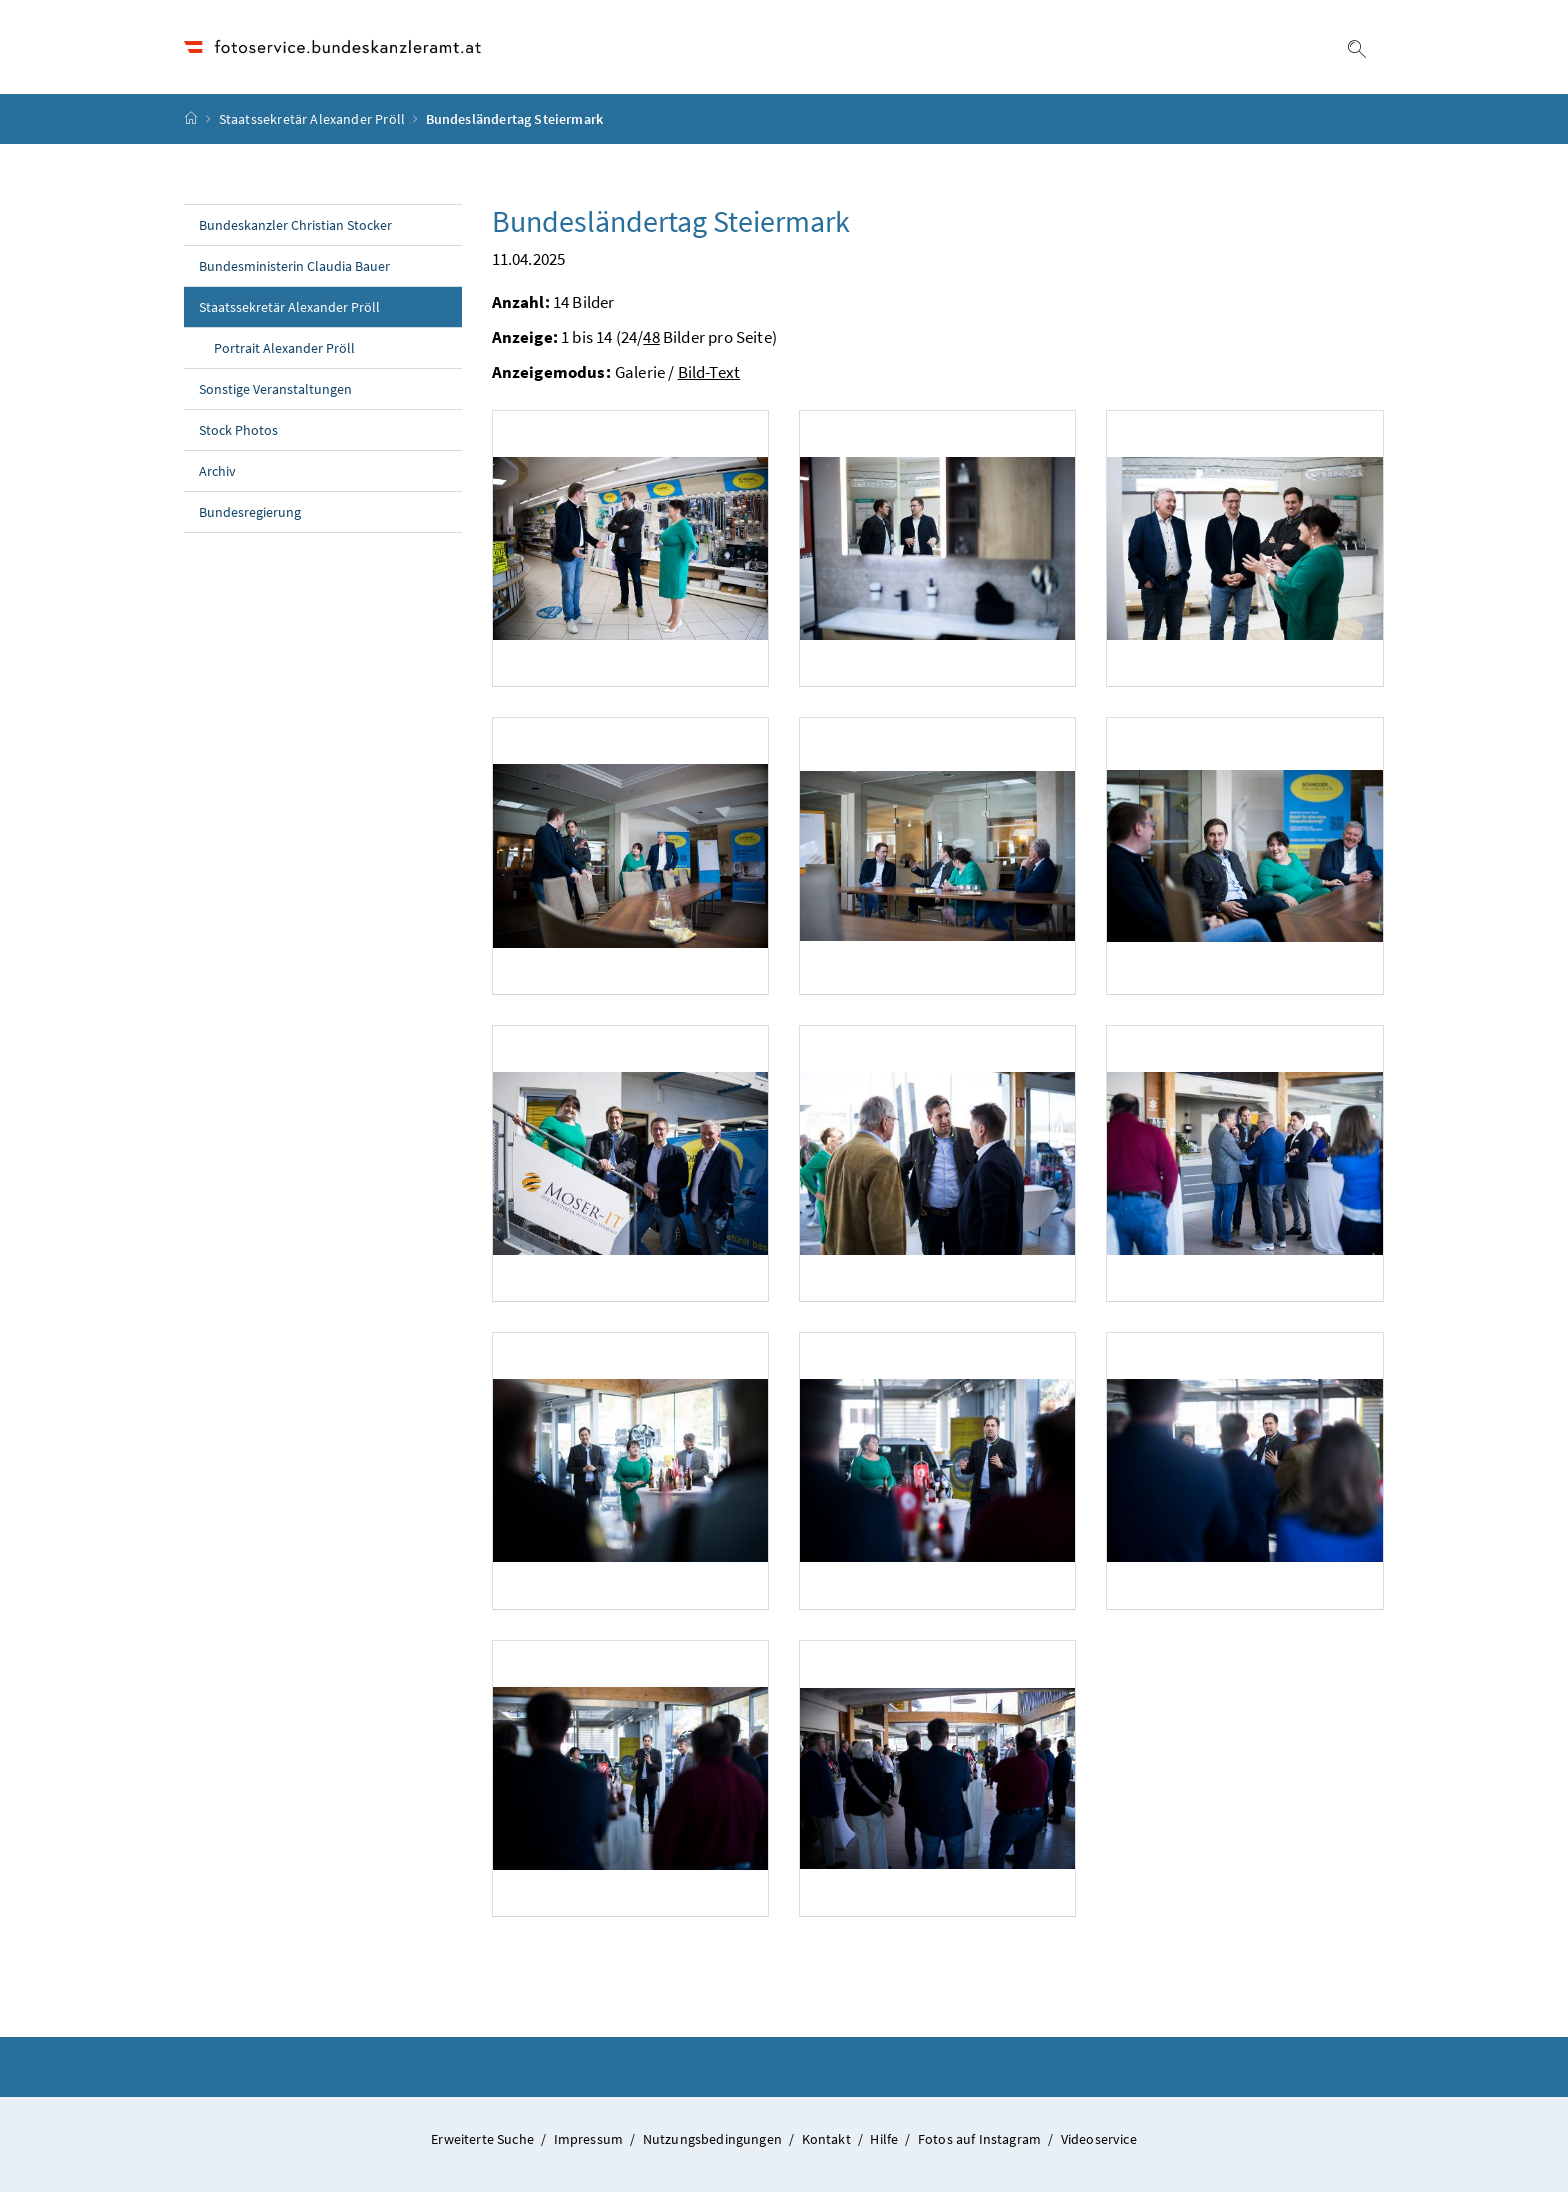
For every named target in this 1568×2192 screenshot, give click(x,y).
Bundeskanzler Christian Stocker (295, 225)
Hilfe (885, 2139)
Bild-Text (709, 372)
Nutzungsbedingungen (714, 2139)
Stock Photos (238, 430)
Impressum (590, 2139)
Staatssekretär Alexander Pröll (312, 119)
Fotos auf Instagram (981, 2139)
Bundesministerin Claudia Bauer (294, 266)
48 (651, 337)
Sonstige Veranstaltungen (275, 389)
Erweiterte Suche (484, 2139)
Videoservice (1099, 2139)
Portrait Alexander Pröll (284, 348)
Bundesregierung (250, 512)
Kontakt (828, 2139)
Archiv (217, 471)
